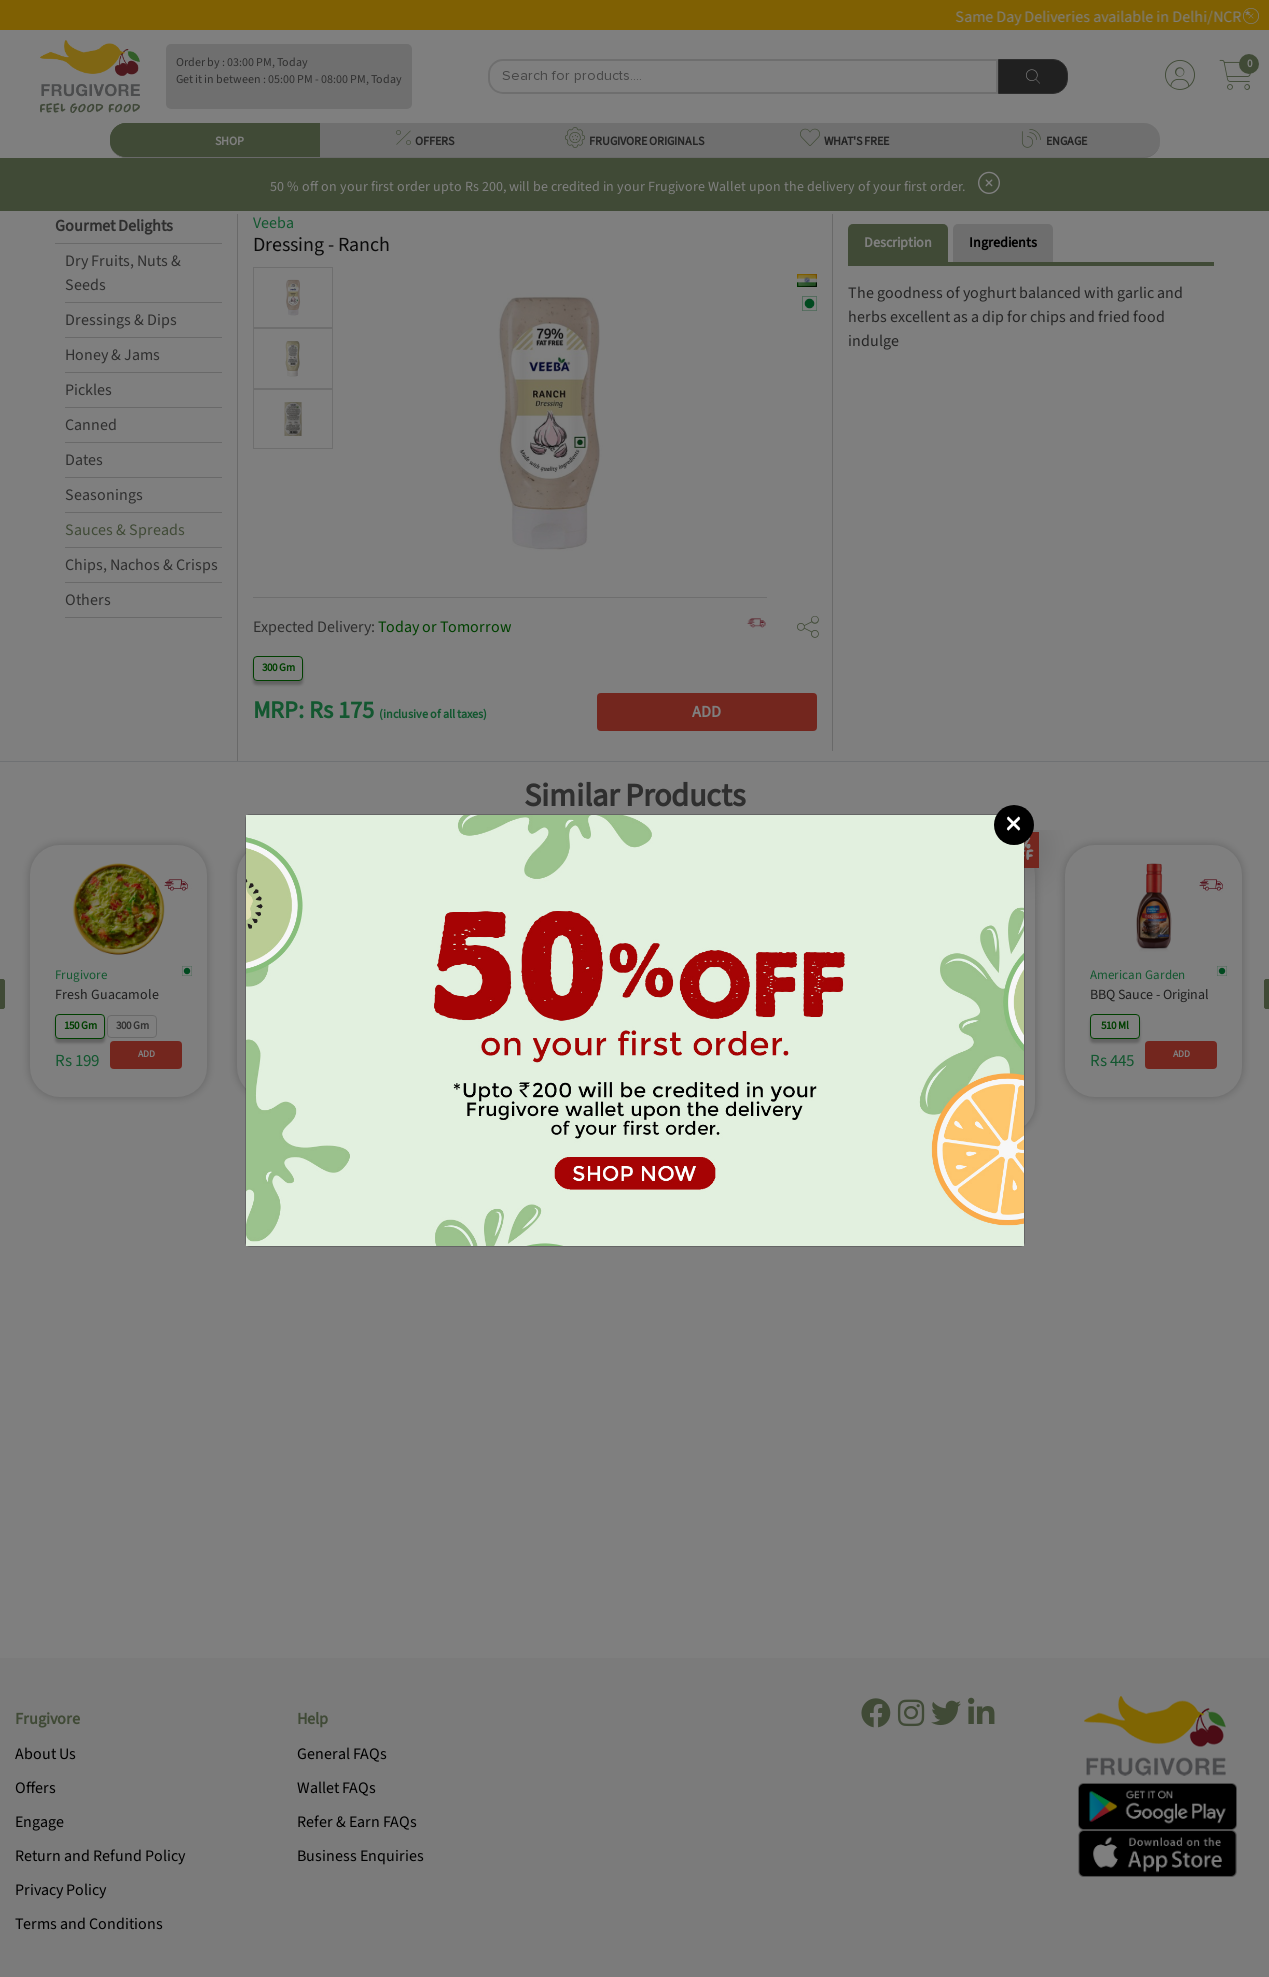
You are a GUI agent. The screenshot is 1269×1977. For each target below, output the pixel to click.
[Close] (1014, 825)
